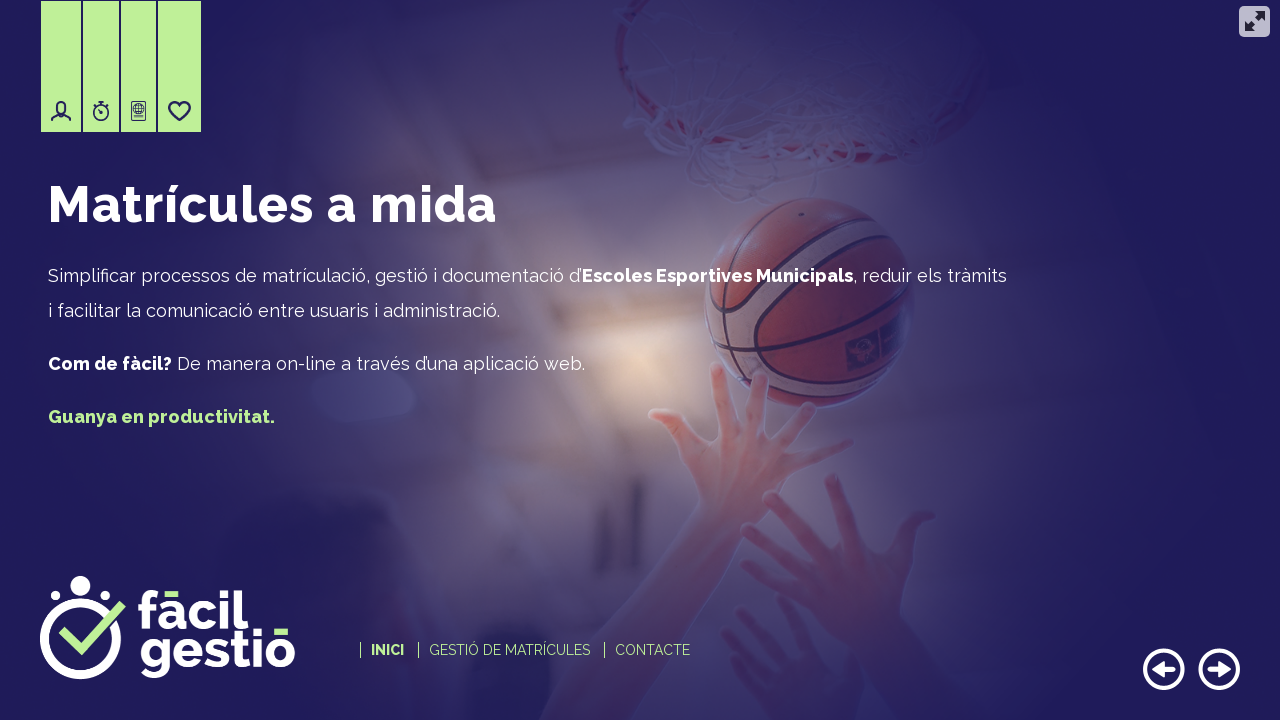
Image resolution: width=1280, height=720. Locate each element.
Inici (387, 650)
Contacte (652, 650)
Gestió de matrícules (509, 650)
